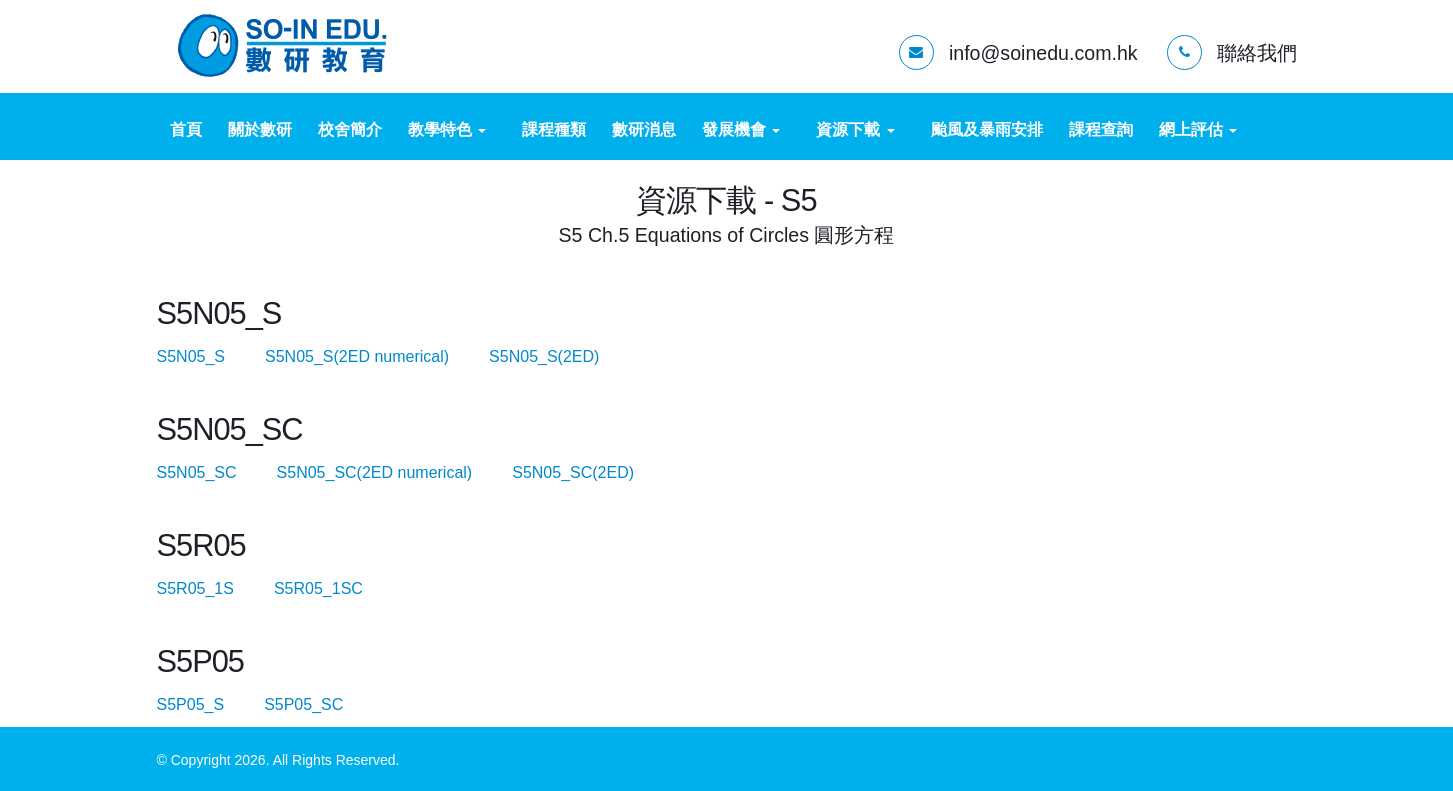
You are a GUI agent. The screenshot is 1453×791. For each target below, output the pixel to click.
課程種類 (554, 129)
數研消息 (644, 129)
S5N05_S (209, 356)
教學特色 (447, 129)
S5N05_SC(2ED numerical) (392, 472)
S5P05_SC (321, 704)
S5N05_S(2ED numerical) (375, 356)
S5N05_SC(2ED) (573, 472)
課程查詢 (1101, 129)
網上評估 (1198, 129)
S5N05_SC (215, 472)
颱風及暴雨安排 (987, 129)
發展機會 (741, 129)
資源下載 (855, 129)
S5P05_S (208, 704)
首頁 (186, 129)
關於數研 (260, 129)
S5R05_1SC (336, 588)
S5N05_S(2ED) (544, 356)
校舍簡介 (350, 129)
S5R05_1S (213, 588)
